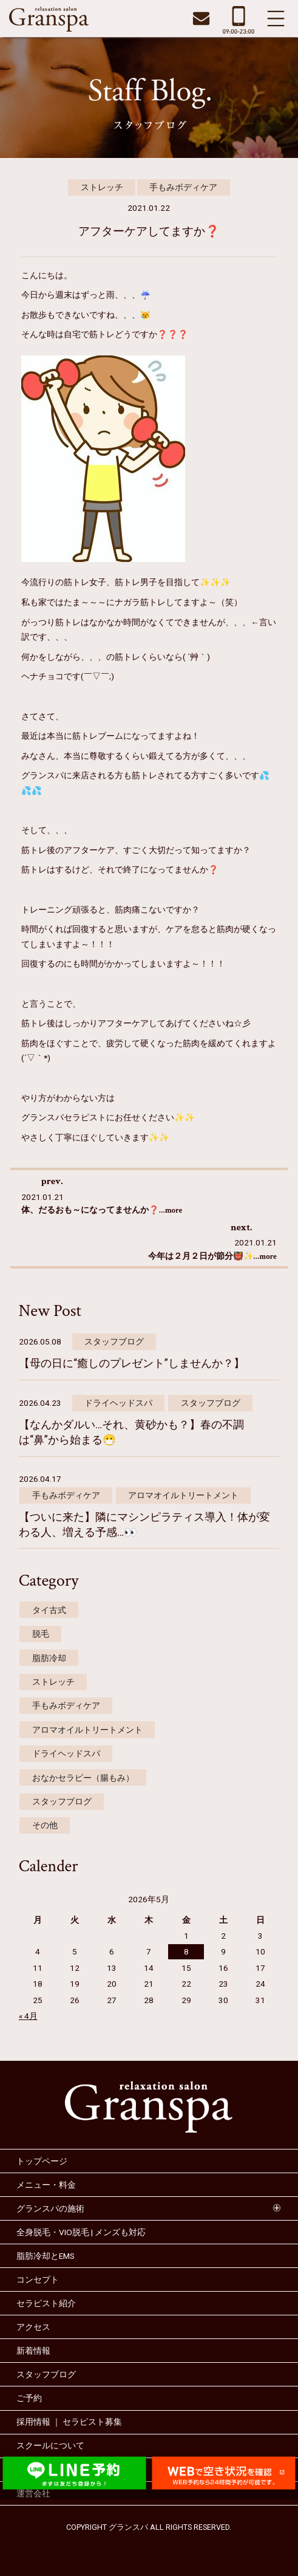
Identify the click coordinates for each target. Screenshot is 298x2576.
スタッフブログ (114, 1341)
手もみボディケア (183, 187)
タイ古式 (49, 1610)
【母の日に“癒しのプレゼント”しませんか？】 (132, 1363)
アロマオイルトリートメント (183, 1495)
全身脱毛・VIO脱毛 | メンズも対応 (81, 2232)
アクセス (33, 2327)
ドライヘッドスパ (118, 1403)
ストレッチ (102, 187)
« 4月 (28, 2016)
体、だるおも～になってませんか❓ (102, 1209)
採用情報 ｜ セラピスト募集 (69, 2422)
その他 (45, 1825)
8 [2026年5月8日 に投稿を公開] (186, 1951)
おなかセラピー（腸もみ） (83, 1778)
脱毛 (40, 1634)
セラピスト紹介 (46, 2303)
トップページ (41, 2161)
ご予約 (29, 2398)
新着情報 (33, 2350)
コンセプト (37, 2279)
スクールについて (50, 2445)
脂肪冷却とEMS (45, 2256)
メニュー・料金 (46, 2185)
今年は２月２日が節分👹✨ (212, 1256)
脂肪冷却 (49, 1658)
